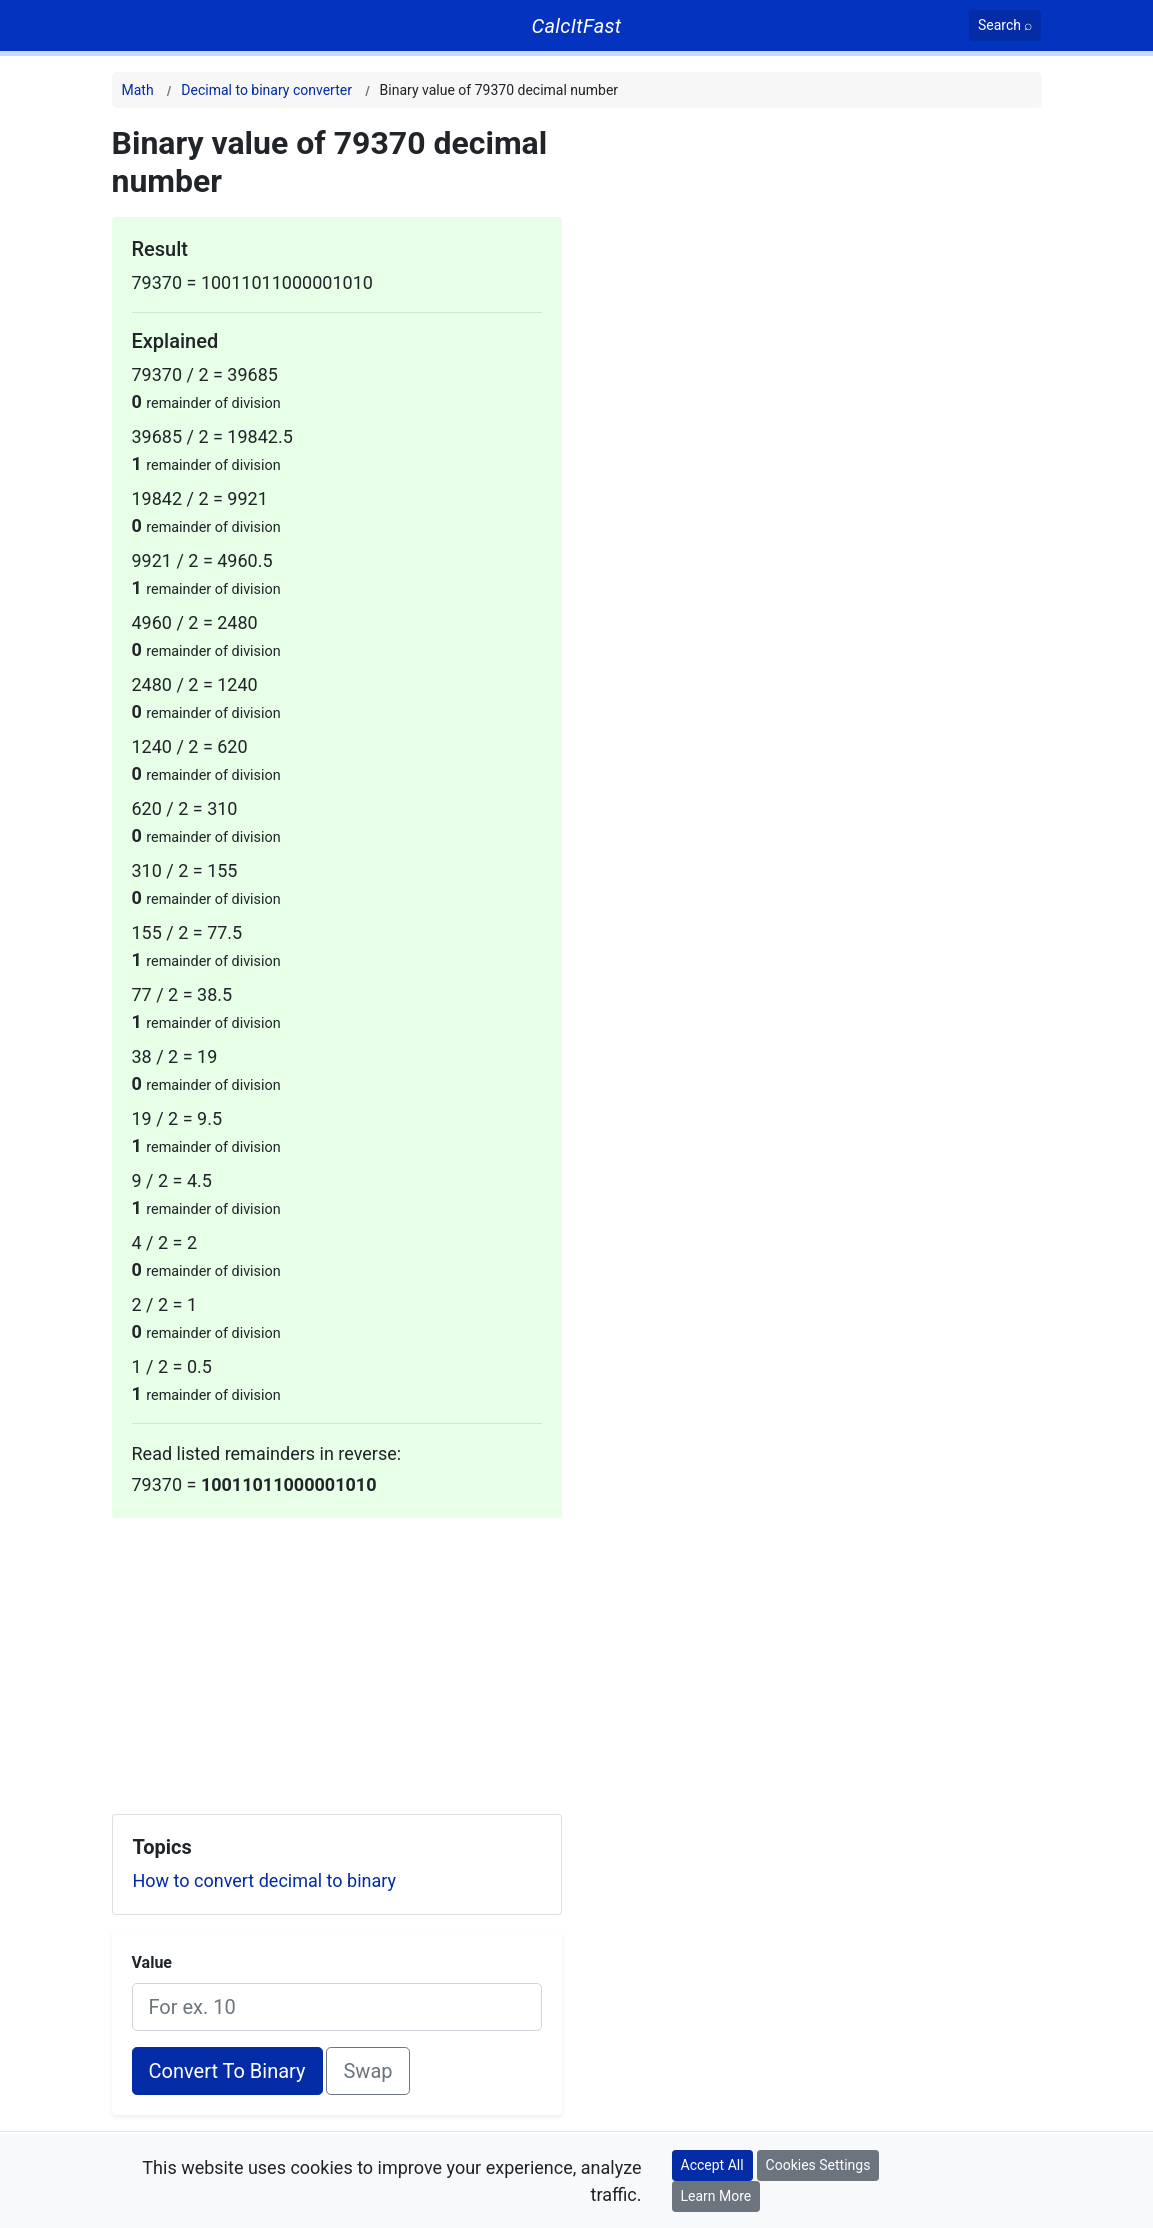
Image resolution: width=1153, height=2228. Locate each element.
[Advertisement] (337, 1658)
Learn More (716, 2196)
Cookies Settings (818, 2165)
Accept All (712, 2165)
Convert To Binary (227, 2071)
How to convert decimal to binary (265, 1880)
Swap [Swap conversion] (367, 2071)
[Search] (1005, 25)
